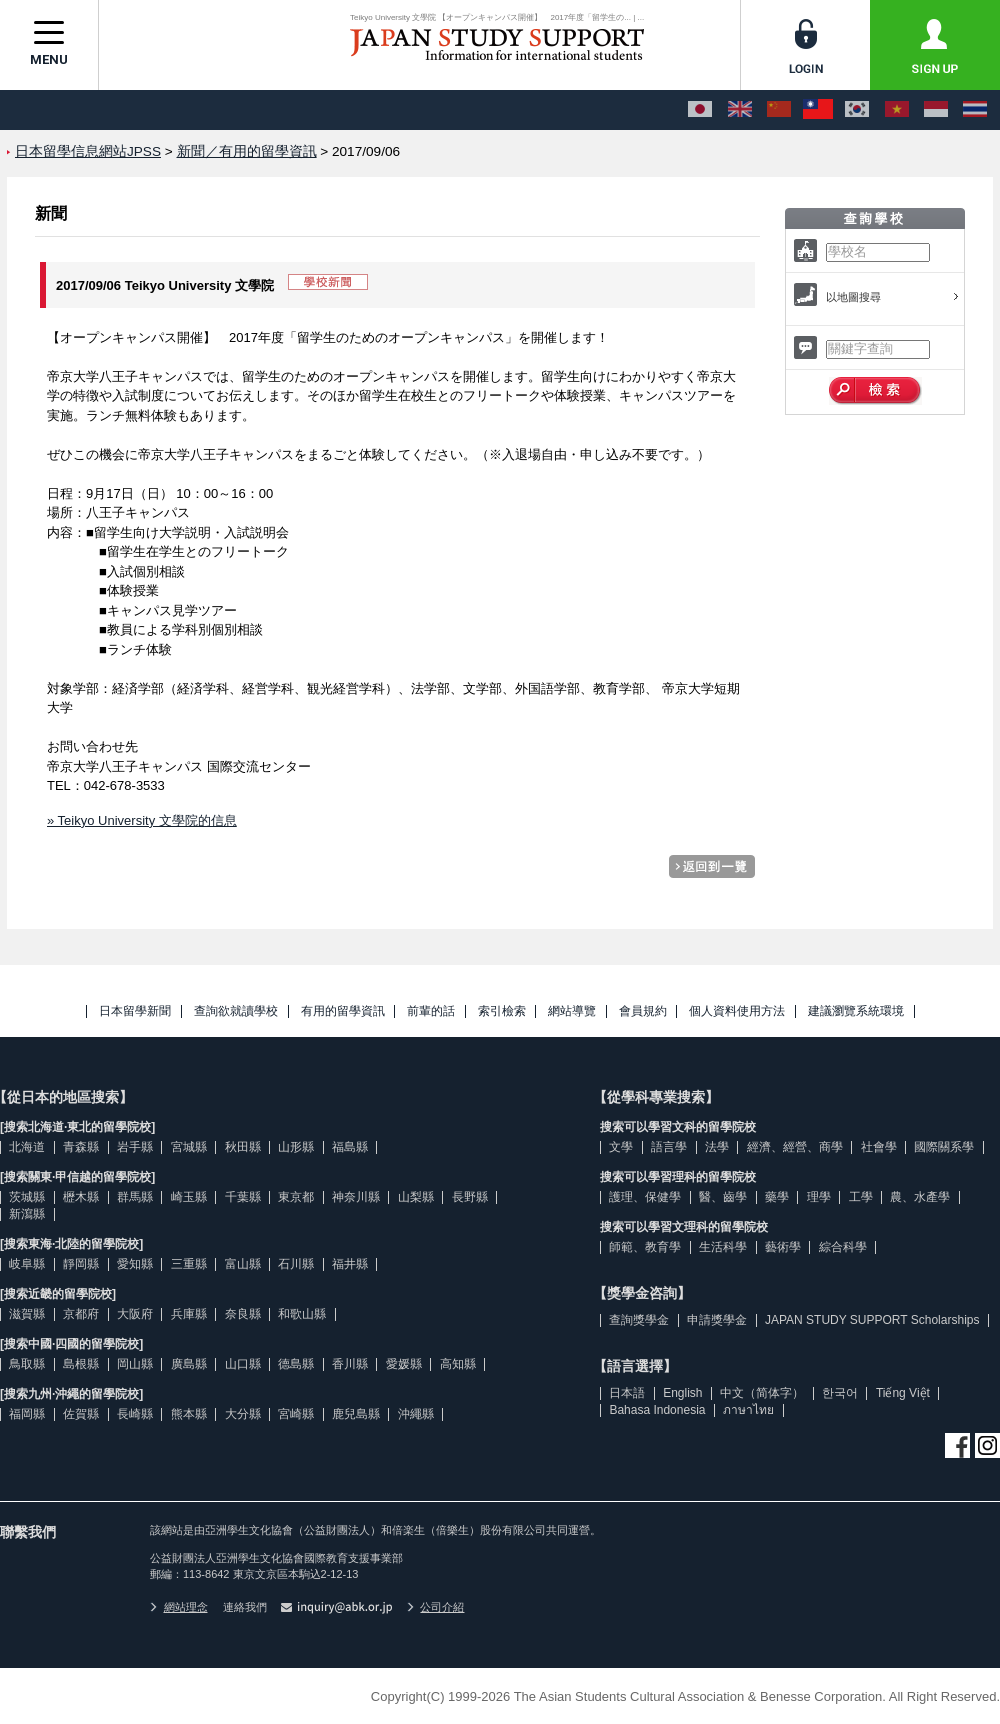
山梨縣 (416, 1197)
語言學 (669, 1147)
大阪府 (135, 1314)
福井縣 (350, 1264)
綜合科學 (843, 1247)
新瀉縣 (27, 1214)
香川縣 (350, 1364)
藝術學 (783, 1247)
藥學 (777, 1197)
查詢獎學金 (639, 1320)
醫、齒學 (723, 1197)
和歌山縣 (302, 1314)
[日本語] (700, 110)
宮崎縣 (296, 1414)
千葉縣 (243, 1197)
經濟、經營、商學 (795, 1147)
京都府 (81, 1314)
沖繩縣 (416, 1414)
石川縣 (296, 1264)
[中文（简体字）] (779, 110)
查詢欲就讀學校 (236, 1011)
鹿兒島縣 (356, 1414)
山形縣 (296, 1147)
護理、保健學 (645, 1197)
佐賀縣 (81, 1414)
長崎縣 (135, 1414)
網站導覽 (572, 1011)
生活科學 (723, 1247)
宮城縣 (189, 1147)
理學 (819, 1197)
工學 (861, 1197)
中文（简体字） (762, 1393)
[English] (740, 110)
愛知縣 (135, 1264)
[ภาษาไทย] (975, 110)
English (682, 1393)
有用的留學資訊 (343, 1011)
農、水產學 (920, 1197)
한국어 (840, 1393)
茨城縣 (27, 1197)
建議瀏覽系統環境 (856, 1011)
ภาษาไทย (748, 1410)
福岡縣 (27, 1414)
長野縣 (470, 1197)
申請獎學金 (717, 1320)
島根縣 (81, 1364)
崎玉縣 (189, 1197)
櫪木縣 (81, 1197)
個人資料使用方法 (737, 1011)
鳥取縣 (27, 1364)
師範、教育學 (645, 1247)
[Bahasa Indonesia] (936, 110)
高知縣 (458, 1364)
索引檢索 (502, 1011)
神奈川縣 (356, 1197)
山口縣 (243, 1364)
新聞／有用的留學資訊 (247, 151)
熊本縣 (189, 1414)
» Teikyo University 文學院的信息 (142, 820)
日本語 (627, 1393)
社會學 (879, 1147)
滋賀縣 (27, 1314)
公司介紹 (436, 1607)
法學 (717, 1147)
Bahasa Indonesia (657, 1410)
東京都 (296, 1197)
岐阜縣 (27, 1264)
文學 (621, 1147)
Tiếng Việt (903, 1393)
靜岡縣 (81, 1264)
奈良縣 (243, 1314)
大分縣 (243, 1414)
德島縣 (296, 1364)
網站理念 (179, 1607)
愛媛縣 (404, 1364)
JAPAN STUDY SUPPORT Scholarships (872, 1320)
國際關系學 (944, 1147)
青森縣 (81, 1147)
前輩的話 (431, 1011)
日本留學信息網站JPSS (88, 151)
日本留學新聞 (135, 1011)
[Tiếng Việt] (897, 110)
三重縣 (189, 1264)
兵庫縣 (189, 1314)
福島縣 (350, 1147)
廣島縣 (189, 1364)
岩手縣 (135, 1147)
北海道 (27, 1147)
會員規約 (643, 1011)
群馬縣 (135, 1197)
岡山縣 (135, 1364)
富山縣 (243, 1264)
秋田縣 (243, 1147)
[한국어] (857, 110)
